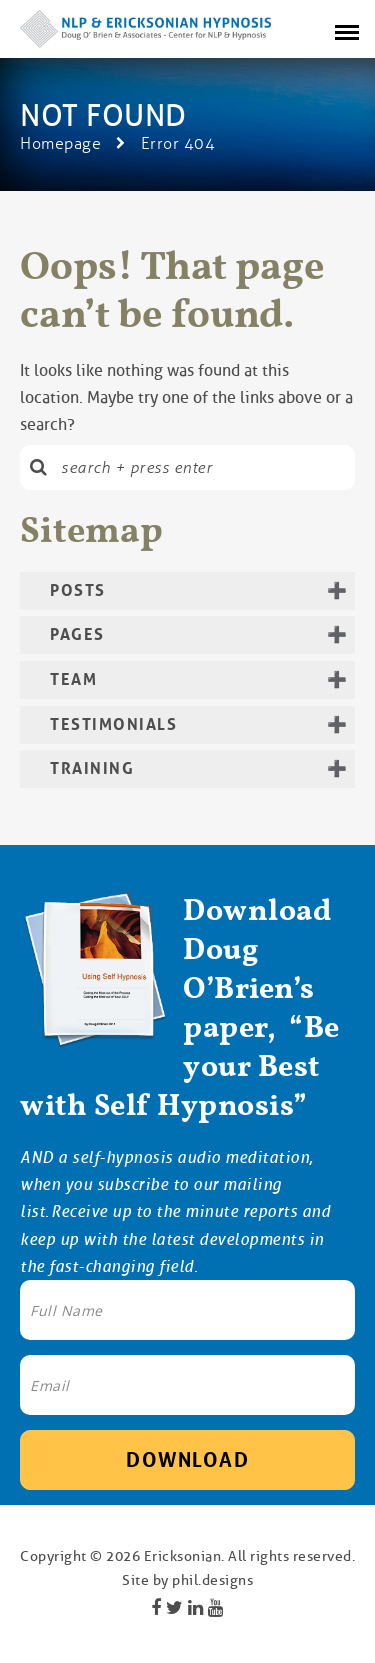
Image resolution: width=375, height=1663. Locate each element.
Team (73, 679)
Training (92, 768)
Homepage (60, 143)
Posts (78, 590)
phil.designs (212, 1580)
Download (187, 1460)
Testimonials (113, 724)
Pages (77, 634)
